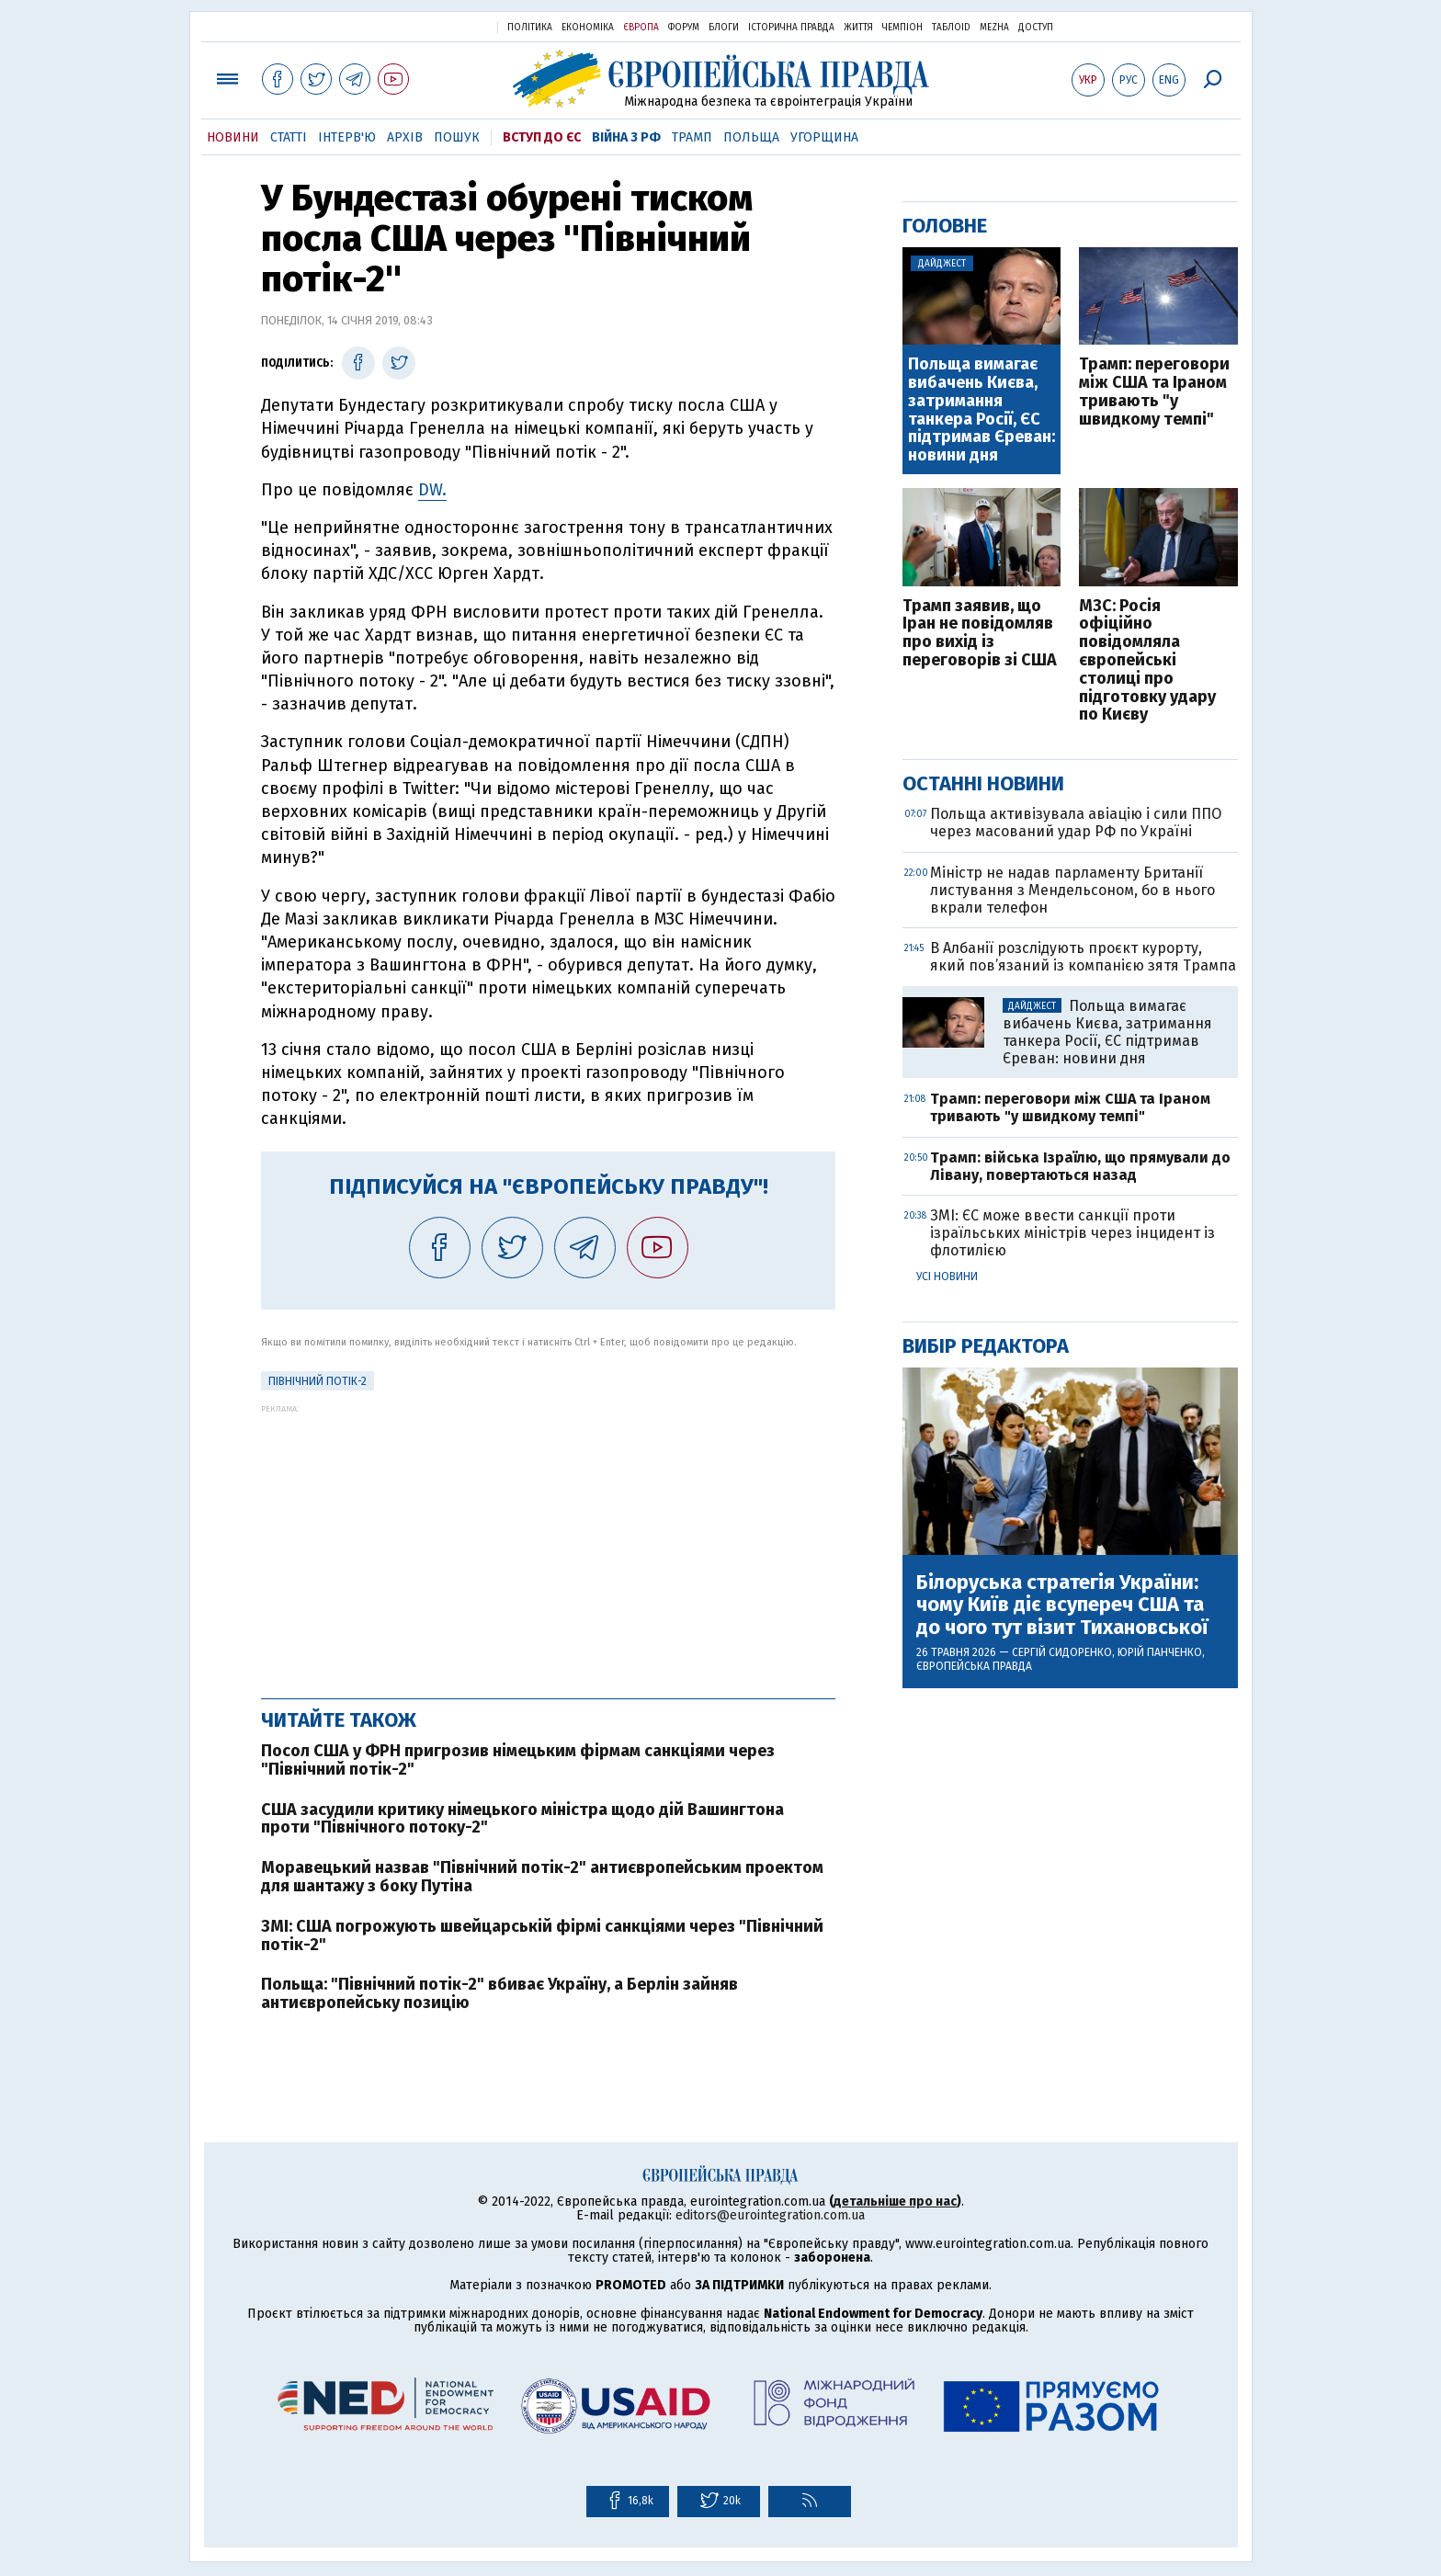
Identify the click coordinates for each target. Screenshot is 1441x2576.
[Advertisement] (548, 1542)
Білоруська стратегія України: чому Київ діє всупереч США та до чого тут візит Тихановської (1062, 1605)
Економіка (588, 27)
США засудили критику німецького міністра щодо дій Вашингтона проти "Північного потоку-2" (522, 1818)
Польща (751, 137)
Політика (529, 27)
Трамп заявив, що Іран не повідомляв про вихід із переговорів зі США (979, 633)
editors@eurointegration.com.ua (770, 2215)
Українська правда (438, 26)
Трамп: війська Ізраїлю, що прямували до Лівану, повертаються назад (1080, 1166)
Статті (288, 137)
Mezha (994, 27)
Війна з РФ (626, 137)
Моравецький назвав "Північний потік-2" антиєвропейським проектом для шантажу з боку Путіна (542, 1876)
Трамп (692, 137)
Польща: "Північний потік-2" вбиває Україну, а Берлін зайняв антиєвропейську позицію (499, 1993)
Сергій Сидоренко (1062, 1652)
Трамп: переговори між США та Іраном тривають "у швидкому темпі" (1154, 392)
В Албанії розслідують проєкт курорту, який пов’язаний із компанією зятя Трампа (1083, 956)
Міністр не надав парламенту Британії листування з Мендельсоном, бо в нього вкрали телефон (1072, 890)
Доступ (1035, 27)
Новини (233, 137)
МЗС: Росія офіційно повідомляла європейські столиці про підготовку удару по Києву (1147, 661)
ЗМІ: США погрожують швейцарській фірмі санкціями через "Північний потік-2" (542, 1935)
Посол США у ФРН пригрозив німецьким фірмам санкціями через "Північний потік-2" (518, 1760)
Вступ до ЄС (542, 137)
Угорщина (824, 137)
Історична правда (791, 27)
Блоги (724, 27)
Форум (683, 27)
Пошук (457, 137)
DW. (432, 490)
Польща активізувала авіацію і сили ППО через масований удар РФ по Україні (1075, 822)
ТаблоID (951, 27)
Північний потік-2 (317, 1381)
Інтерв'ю (347, 137)
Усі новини (947, 1276)
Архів (405, 137)
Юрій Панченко (1160, 1652)
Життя (858, 27)
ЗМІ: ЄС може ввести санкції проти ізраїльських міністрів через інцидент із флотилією (1072, 1233)
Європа (641, 27)
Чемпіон (902, 27)
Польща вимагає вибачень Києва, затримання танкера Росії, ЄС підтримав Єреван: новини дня (981, 410)
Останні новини (983, 783)
